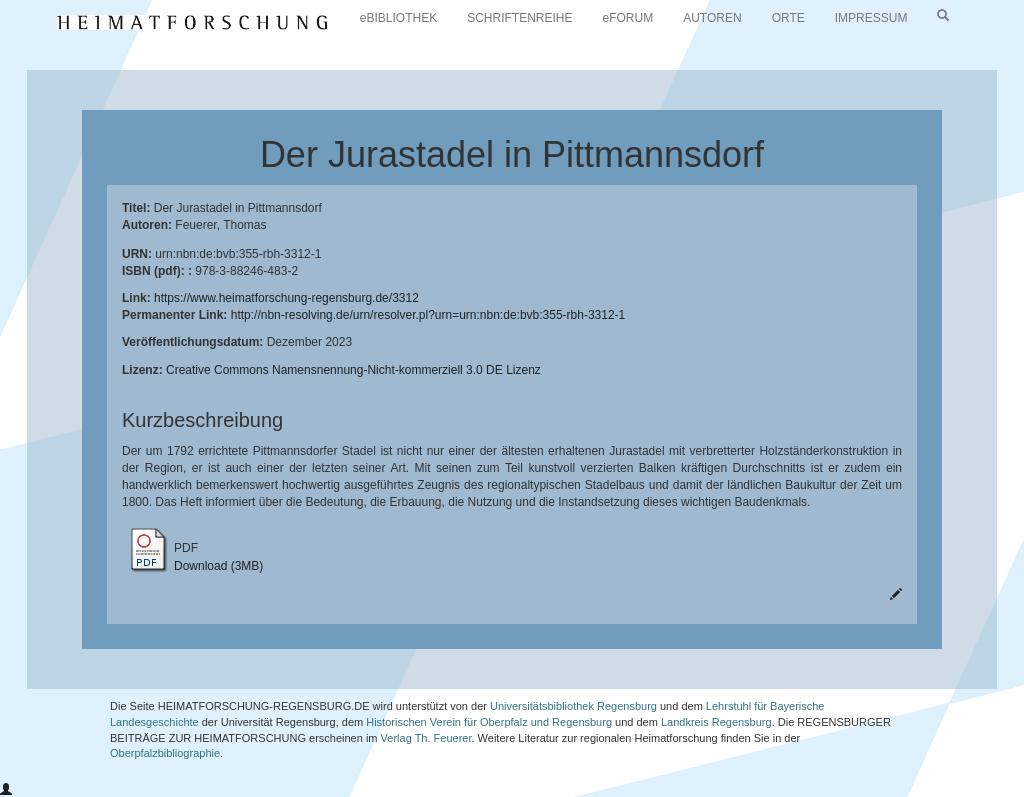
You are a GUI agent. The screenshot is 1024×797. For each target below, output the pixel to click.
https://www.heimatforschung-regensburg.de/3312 (286, 298)
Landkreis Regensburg (716, 722)
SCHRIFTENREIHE (519, 18)
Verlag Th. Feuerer (426, 738)
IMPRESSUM (871, 18)
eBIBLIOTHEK (398, 18)
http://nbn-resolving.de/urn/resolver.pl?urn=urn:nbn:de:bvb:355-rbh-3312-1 (428, 315)
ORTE (788, 18)
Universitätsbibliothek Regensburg (573, 706)
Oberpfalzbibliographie (165, 753)
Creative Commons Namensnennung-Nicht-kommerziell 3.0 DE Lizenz (353, 370)
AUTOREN (712, 18)
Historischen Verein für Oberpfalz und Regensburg (489, 722)
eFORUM (628, 18)
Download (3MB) (218, 566)
